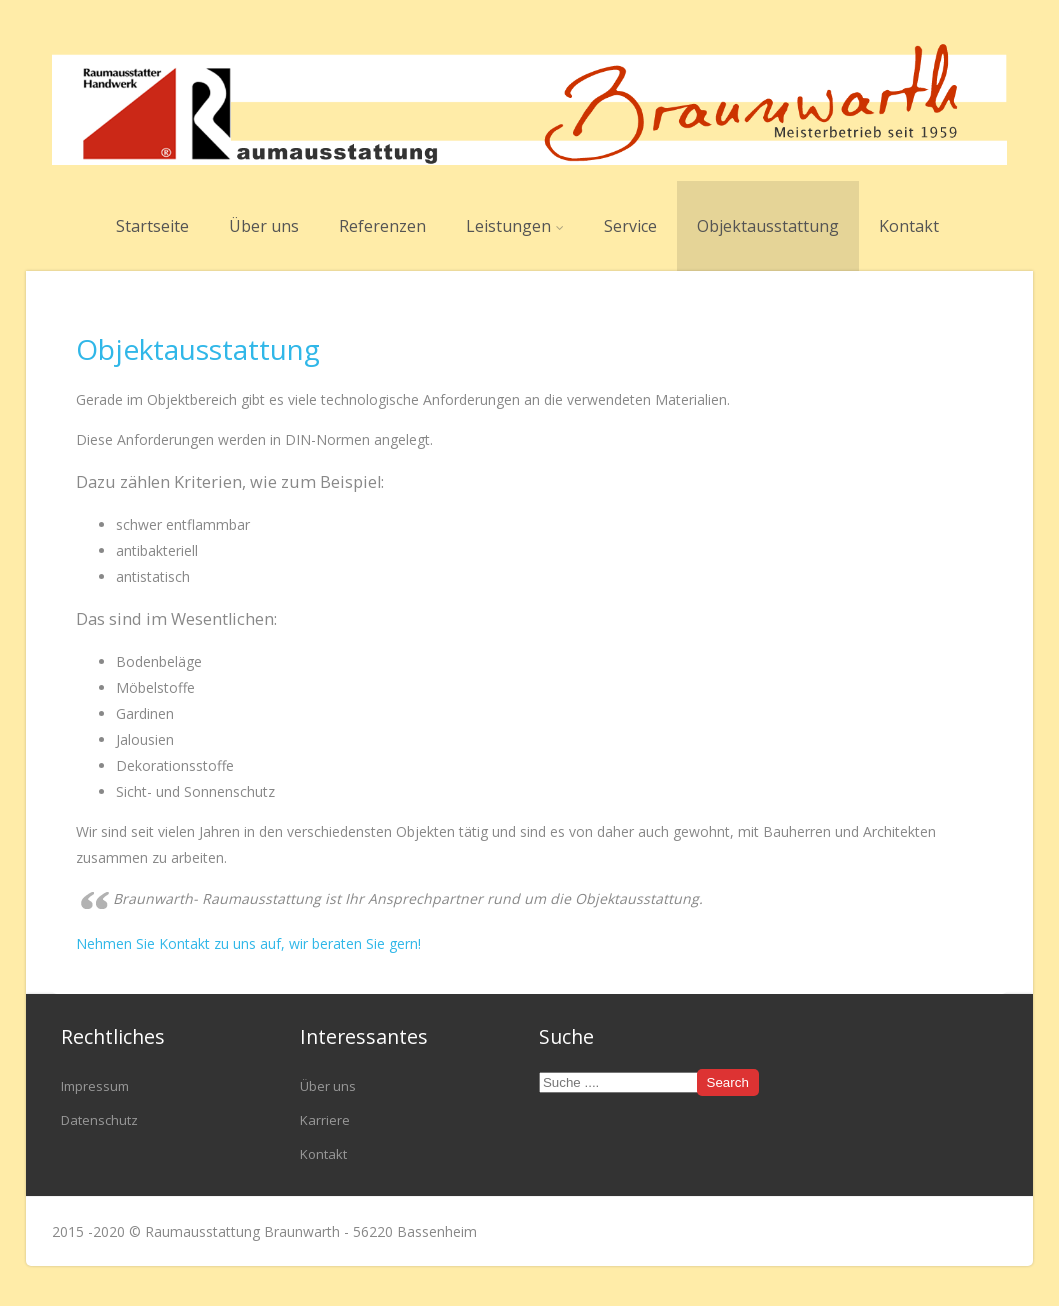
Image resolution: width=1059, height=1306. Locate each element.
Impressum (95, 1086)
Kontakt (909, 226)
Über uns (264, 226)
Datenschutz (99, 1120)
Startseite (152, 226)
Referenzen (382, 226)
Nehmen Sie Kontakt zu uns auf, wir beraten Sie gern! (248, 943)
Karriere (325, 1120)
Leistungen (515, 226)
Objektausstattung (768, 226)
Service (630, 226)
